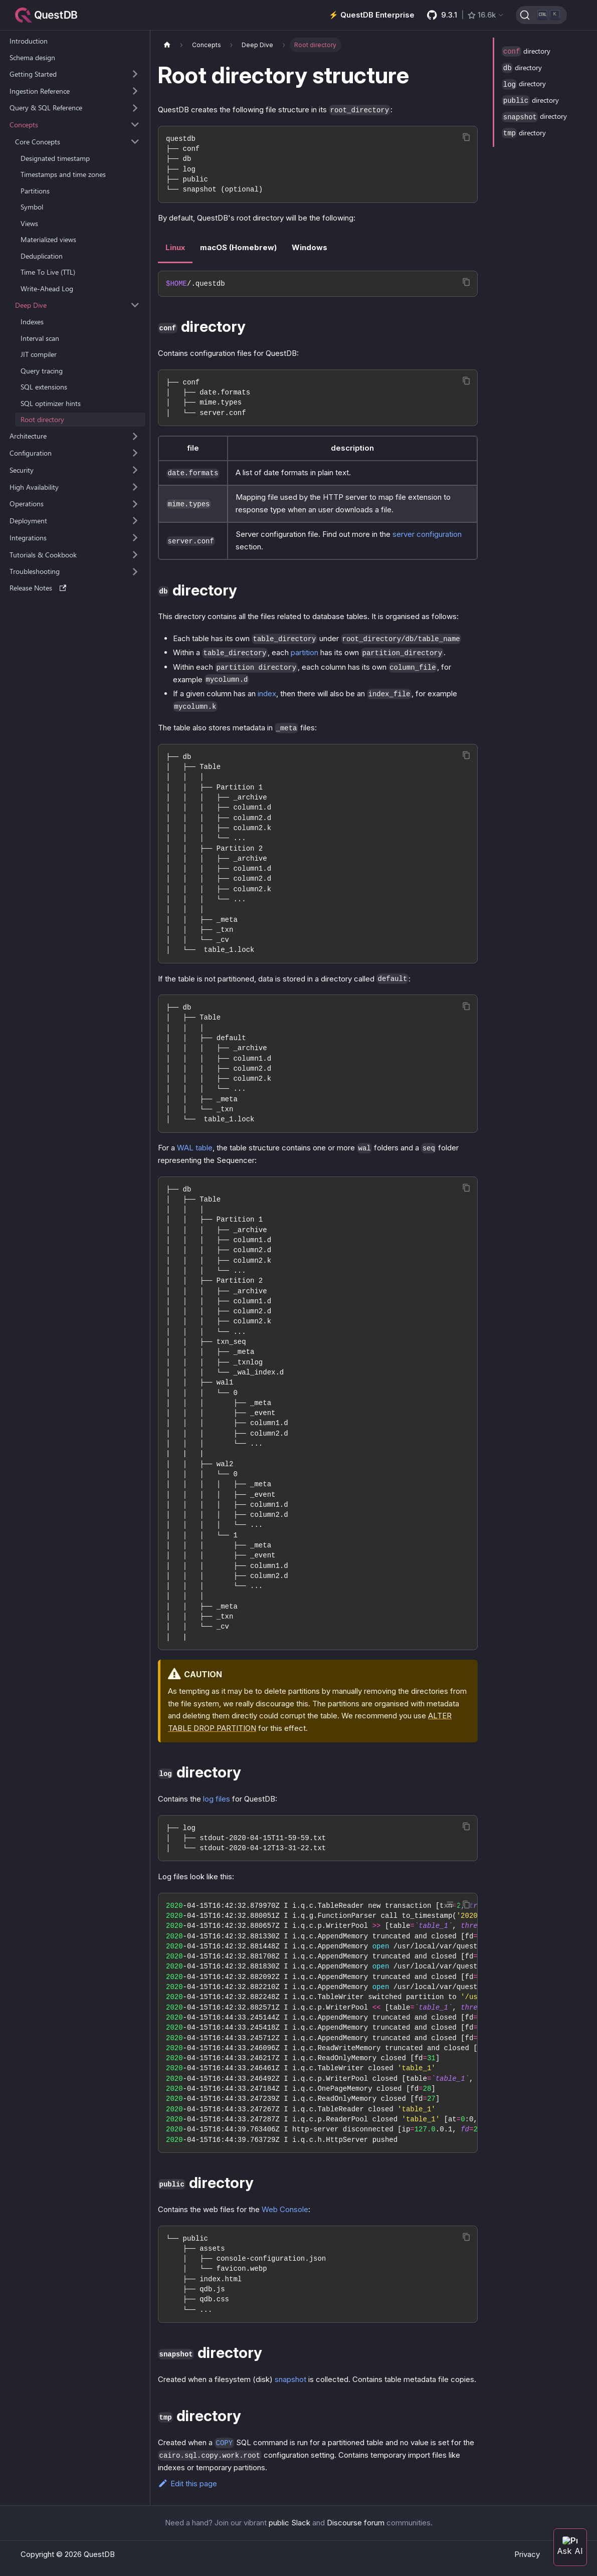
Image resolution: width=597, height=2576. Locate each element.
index (267, 693)
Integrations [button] (28, 537)
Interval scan (40, 338)
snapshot (290, 2379)
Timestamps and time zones (63, 174)
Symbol (32, 207)
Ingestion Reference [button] (40, 91)
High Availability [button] (34, 487)
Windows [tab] (309, 247)
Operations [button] (27, 503)
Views (29, 223)
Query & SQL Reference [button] (46, 107)
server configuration (427, 534)
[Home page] (167, 45)
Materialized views (48, 239)
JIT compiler (39, 354)
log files (216, 1799)
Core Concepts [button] (37, 141)
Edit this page (187, 2483)
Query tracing (42, 370)
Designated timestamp (55, 158)
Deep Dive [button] (31, 305)
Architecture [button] (28, 436)
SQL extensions (44, 386)
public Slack (289, 2522)
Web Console (285, 2209)
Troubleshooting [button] (35, 571)
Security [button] (22, 470)
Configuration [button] (31, 453)
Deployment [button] (28, 520)
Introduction (29, 41)
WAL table (195, 1147)
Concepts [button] (24, 124)
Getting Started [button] (33, 74)
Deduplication (42, 256)
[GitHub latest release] (466, 15)
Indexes (32, 321)
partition (304, 652)
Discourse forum (355, 2522)
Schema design (32, 57)
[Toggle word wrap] (450, 1904)
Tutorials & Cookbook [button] (43, 554)
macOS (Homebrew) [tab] (238, 247)
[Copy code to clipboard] (466, 137)
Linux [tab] (175, 247)
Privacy (527, 2554)
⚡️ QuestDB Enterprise (372, 15)
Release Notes (38, 587)
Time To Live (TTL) (48, 272)
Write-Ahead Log (47, 288)
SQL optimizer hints (51, 403)
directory (526, 51)
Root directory (42, 419)
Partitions (35, 190)
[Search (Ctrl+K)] (541, 15)
